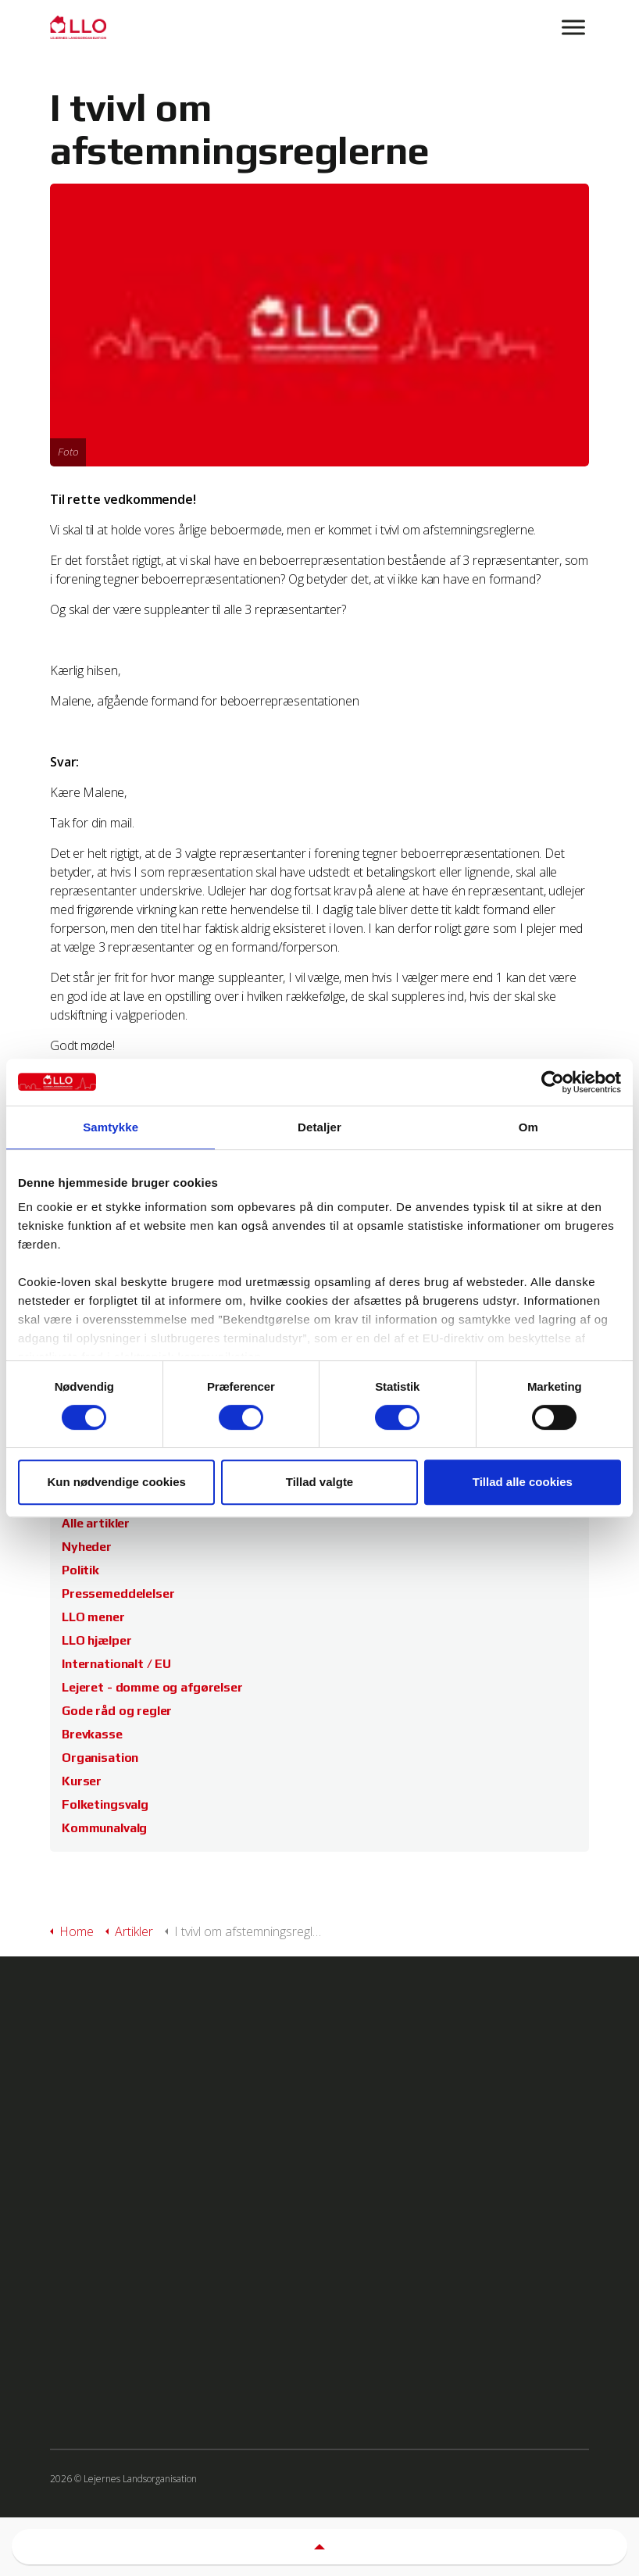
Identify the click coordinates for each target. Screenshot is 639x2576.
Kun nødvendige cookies (116, 1481)
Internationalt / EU (116, 1663)
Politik (80, 1570)
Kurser (82, 1781)
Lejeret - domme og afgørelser (152, 1687)
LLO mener (93, 1617)
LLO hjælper (96, 1640)
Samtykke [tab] (110, 1127)
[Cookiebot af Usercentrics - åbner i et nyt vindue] (552, 1082)
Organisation (100, 1757)
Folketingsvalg (105, 1804)
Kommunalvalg (104, 1827)
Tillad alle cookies (523, 1481)
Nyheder (87, 1546)
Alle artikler (96, 1523)
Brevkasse (92, 1734)
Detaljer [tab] (319, 1127)
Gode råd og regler (117, 1710)
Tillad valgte (319, 1481)
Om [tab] (528, 1127)
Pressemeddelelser (118, 1593)
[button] (319, 2546)
